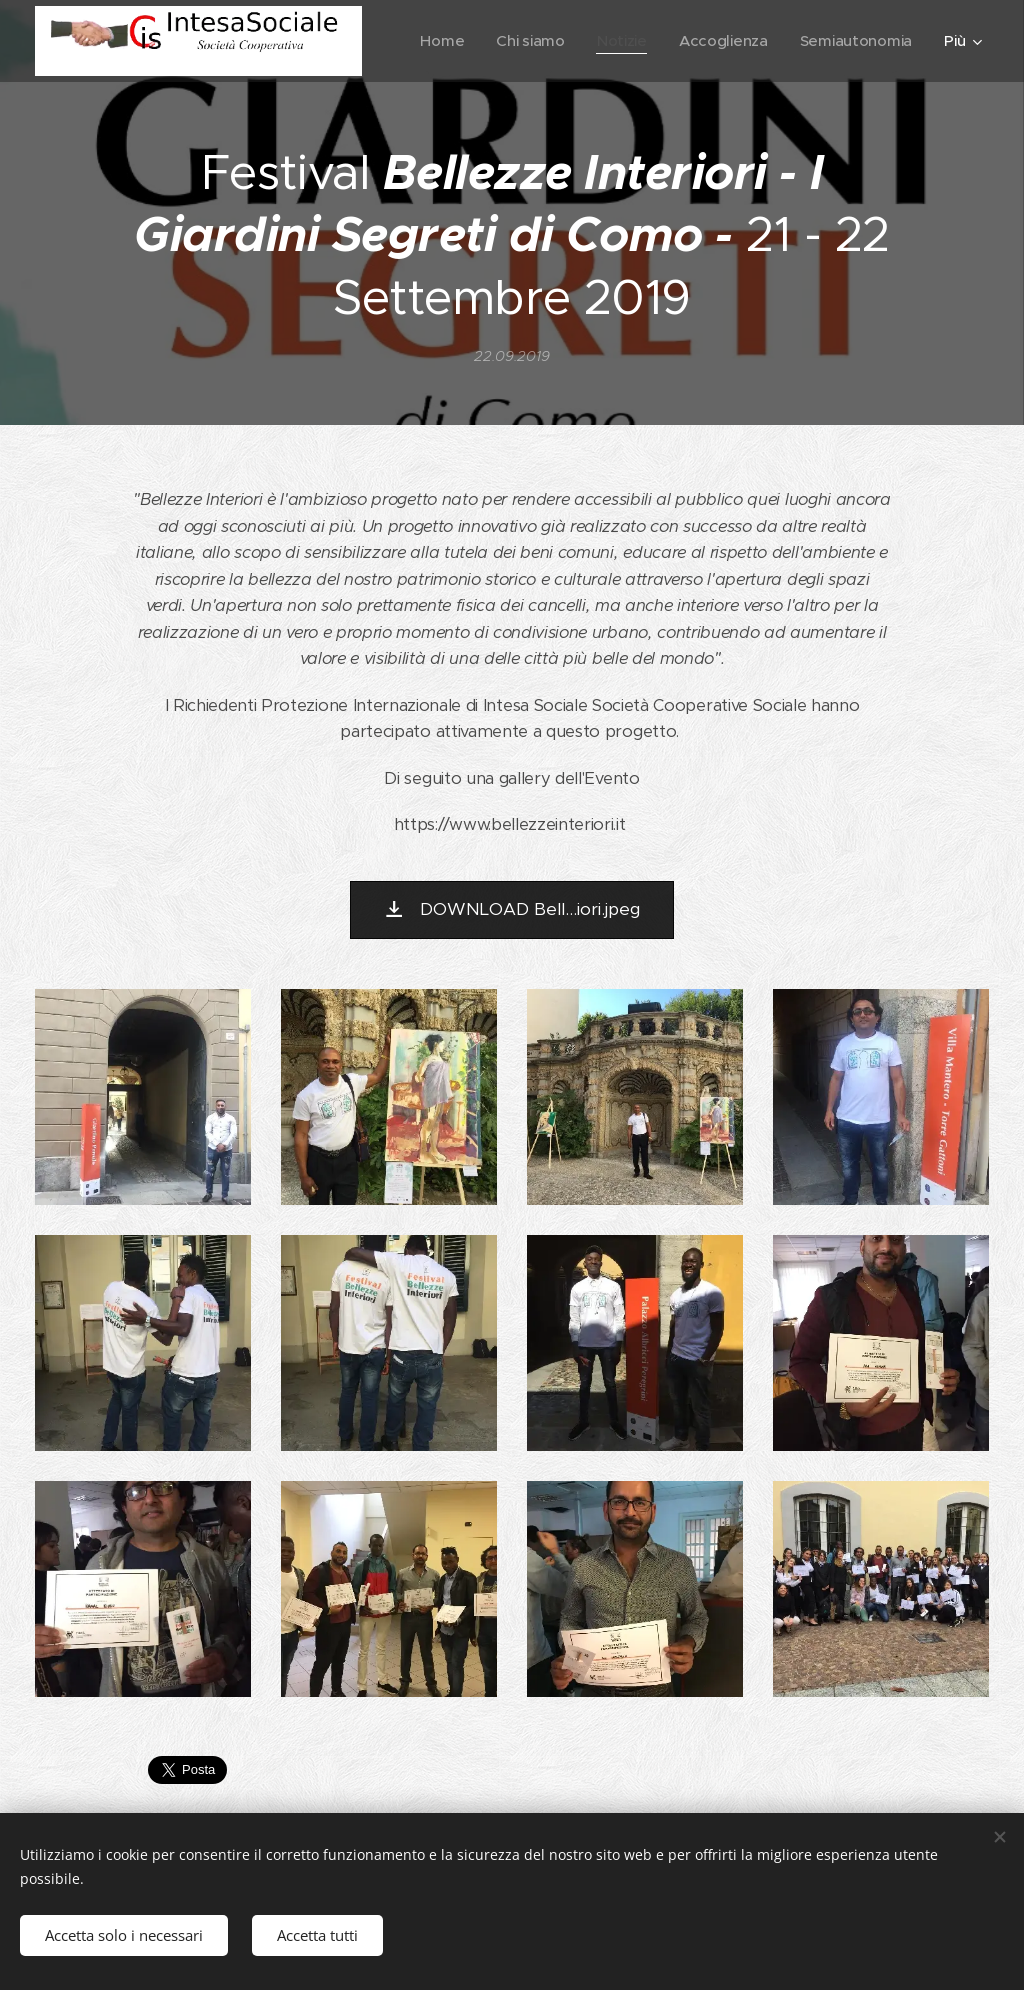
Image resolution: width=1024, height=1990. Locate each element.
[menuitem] (584, 41)
